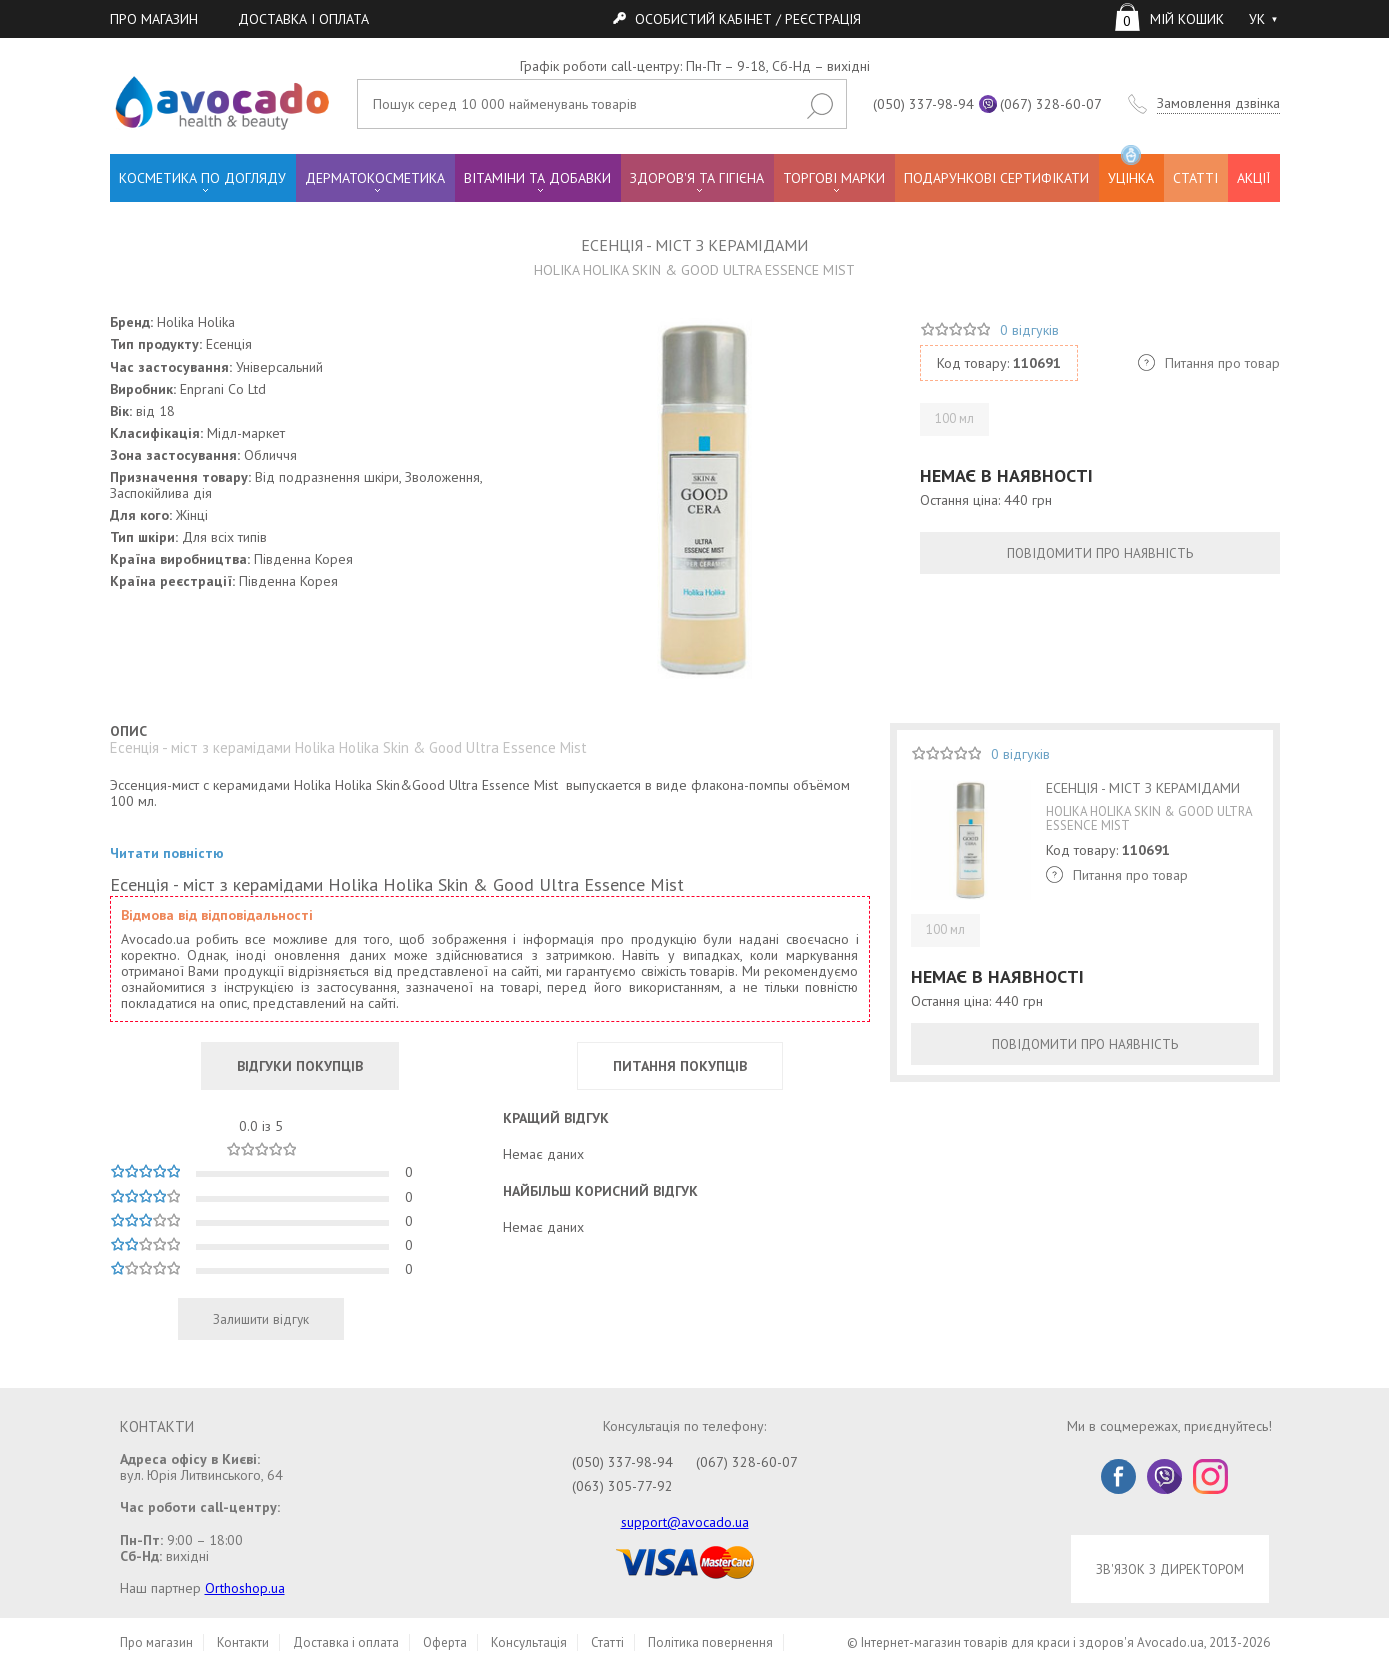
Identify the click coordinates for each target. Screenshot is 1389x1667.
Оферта (445, 1642)
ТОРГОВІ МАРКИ (834, 178)
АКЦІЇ (1253, 178)
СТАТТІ (1195, 178)
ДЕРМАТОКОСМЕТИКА (375, 178)
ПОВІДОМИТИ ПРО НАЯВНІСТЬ (1100, 553)
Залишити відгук (261, 1319)
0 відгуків (1029, 330)
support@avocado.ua (685, 1522)
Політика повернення (710, 1642)
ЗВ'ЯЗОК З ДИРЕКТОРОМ (1170, 1569)
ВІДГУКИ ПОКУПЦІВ (300, 1066)
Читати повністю (167, 853)
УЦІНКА (1131, 170)
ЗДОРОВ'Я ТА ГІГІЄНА (697, 178)
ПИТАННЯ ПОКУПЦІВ (680, 1066)
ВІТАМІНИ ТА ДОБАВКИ (537, 178)
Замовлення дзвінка (1218, 103)
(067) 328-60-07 (1051, 104)
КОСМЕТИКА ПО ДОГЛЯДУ (202, 178)
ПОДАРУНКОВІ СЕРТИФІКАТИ (996, 178)
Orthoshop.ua (245, 1588)
